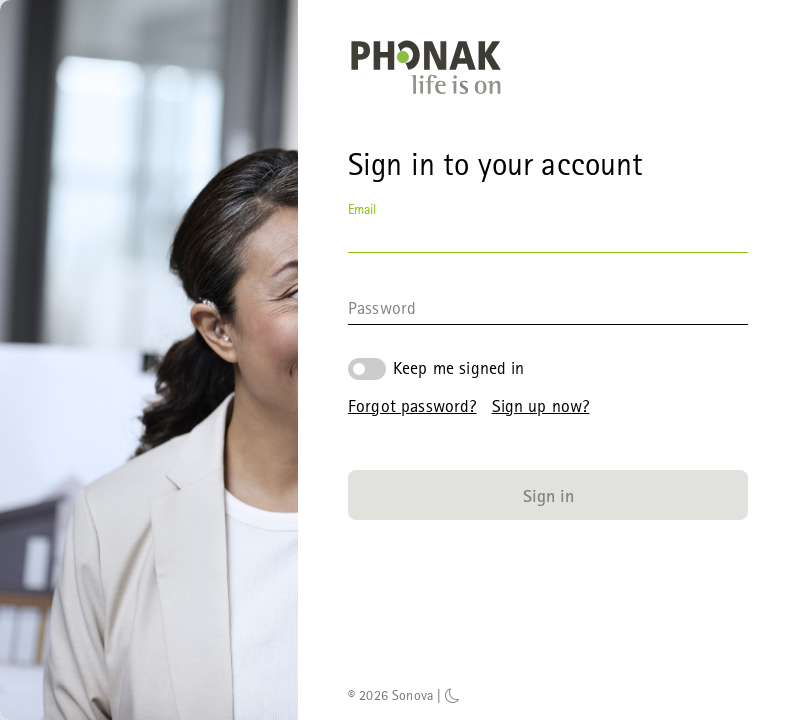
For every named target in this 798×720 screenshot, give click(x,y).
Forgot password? (412, 405)
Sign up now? (541, 405)
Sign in (548, 495)
